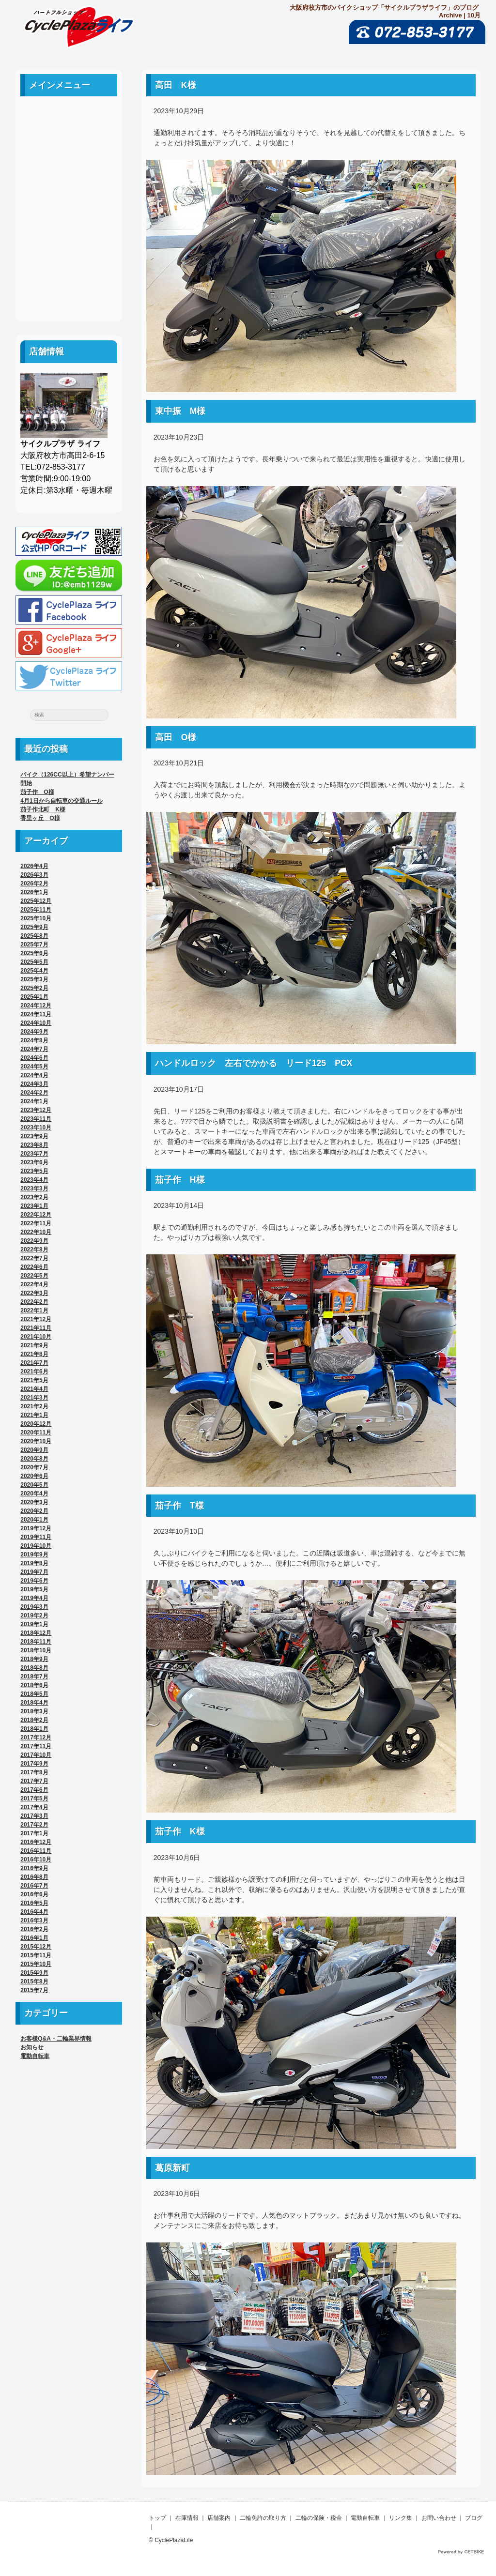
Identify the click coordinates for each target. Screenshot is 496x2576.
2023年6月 (34, 1162)
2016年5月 (34, 1903)
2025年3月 (34, 979)
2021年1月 (34, 1415)
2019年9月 (34, 1554)
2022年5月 (34, 1275)
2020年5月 (34, 1484)
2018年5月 (34, 1694)
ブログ (68, 291)
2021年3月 (34, 1397)
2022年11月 (35, 1223)
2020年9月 (34, 1450)
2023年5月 (34, 1171)
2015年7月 (34, 1990)
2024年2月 (34, 1092)
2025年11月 (35, 909)
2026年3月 (34, 874)
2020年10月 (35, 1441)
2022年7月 (34, 1258)
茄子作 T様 (179, 1505)
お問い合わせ (68, 269)
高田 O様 (176, 737)
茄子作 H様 (180, 1180)
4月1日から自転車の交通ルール (61, 800)
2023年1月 (34, 1206)
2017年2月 (34, 1824)
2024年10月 (35, 1023)
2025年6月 (34, 953)
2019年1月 (34, 1624)
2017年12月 (35, 1737)
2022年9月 (34, 1240)
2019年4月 (34, 1598)
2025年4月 (34, 970)
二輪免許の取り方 (68, 182)
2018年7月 (34, 1676)
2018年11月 (35, 1641)
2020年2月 (34, 1511)
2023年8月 (34, 1145)
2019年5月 (34, 1589)
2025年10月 (35, 918)
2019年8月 (34, 1563)
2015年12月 (35, 1946)
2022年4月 (34, 1284)
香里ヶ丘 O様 (40, 818)
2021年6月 (34, 1371)
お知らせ (32, 2047)
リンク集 (68, 248)
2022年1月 (34, 1310)
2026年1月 (34, 892)
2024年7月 (34, 1049)
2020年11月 (35, 1432)
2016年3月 (34, 1920)
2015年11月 (35, 1955)
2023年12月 (35, 1110)
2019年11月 (35, 1537)
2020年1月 (34, 1519)
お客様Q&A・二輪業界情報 (56, 2038)
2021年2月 (34, 1406)
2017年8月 (34, 1772)
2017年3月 (34, 1816)
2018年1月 (34, 1728)
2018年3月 (34, 1711)
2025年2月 (34, 988)
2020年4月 (34, 1493)
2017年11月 (35, 1746)
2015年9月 (34, 1972)
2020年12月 (35, 1423)
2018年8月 (34, 1667)
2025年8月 (34, 935)
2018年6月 (34, 1685)
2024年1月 (34, 1101)
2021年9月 (34, 1345)
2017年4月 (34, 1807)
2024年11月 (35, 1014)
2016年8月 (34, 1877)
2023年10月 (35, 1127)
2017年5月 (34, 1798)
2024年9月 (34, 1031)
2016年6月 (34, 1894)
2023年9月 (34, 1136)
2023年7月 (34, 1153)
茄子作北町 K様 (42, 809)
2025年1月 (34, 996)
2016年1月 (34, 1938)
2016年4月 (34, 1911)
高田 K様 (175, 85)
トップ (157, 2518)
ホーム (68, 117)
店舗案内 (68, 160)
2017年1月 (34, 1833)
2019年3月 (34, 1606)
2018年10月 (35, 1650)
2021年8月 (34, 1354)
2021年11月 (35, 1328)
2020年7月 (34, 1467)
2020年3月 (34, 1502)
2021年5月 (34, 1380)
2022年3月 (34, 1293)
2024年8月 (34, 1040)
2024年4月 (34, 1075)
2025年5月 (34, 962)
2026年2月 (34, 883)
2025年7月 (34, 944)
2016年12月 (35, 1842)
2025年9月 (34, 927)
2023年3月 (34, 1188)
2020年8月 (34, 1458)
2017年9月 (34, 1763)
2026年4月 (34, 866)
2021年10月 (35, 1336)
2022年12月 (35, 1214)
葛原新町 (177, 2168)
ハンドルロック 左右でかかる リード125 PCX (254, 1063)
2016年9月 (34, 1868)
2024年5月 (34, 1066)
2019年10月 (35, 1545)
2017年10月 (35, 1755)
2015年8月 (34, 1981)
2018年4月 (34, 1702)
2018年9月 (34, 1659)
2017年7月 (34, 1781)
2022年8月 (34, 1249)
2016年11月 (35, 1850)
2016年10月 (35, 1859)
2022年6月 (34, 1267)
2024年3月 (34, 1084)
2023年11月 (35, 1118)
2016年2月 (34, 1929)
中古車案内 (68, 139)
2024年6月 (34, 1057)
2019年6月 (34, 1580)
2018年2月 (34, 1720)
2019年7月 (34, 1572)
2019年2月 (34, 1615)
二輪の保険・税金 (68, 204)
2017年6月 (34, 1789)
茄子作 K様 (180, 1831)
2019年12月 (35, 1528)
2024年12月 (35, 1005)
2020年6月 (34, 1476)
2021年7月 (34, 1362)
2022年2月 (34, 1301)
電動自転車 (68, 226)
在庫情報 (187, 2518)
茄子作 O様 (37, 792)
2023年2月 (34, 1197)
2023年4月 (34, 1179)
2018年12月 (35, 1633)
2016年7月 (34, 1885)
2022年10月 (35, 1232)
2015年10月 (35, 1964)
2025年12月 (35, 901)
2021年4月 (34, 1389)
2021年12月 (35, 1319)
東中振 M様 (180, 411)
